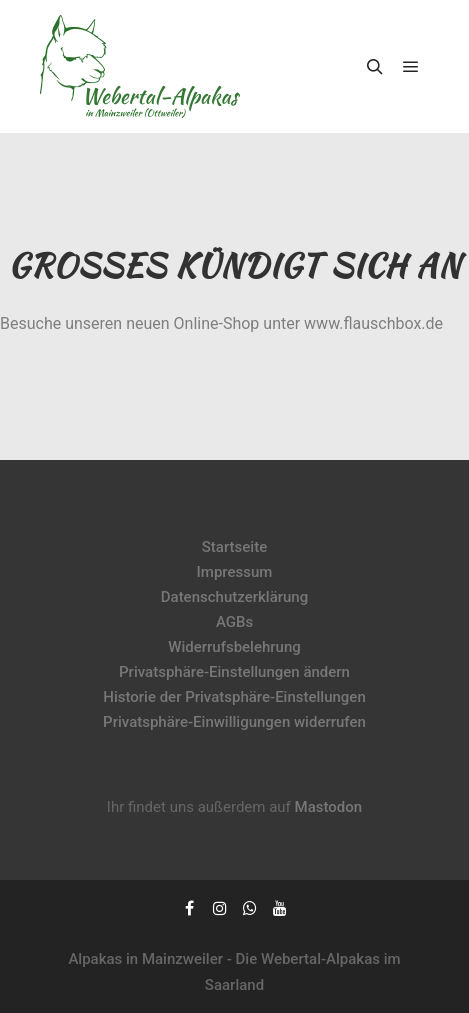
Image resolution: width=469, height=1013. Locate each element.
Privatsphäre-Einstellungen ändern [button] (234, 672)
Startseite (234, 547)
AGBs (234, 622)
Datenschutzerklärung (234, 597)
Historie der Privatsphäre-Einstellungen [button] (234, 697)
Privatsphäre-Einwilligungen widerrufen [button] (234, 722)
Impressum (235, 572)
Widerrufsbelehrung (234, 647)
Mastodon (329, 807)
